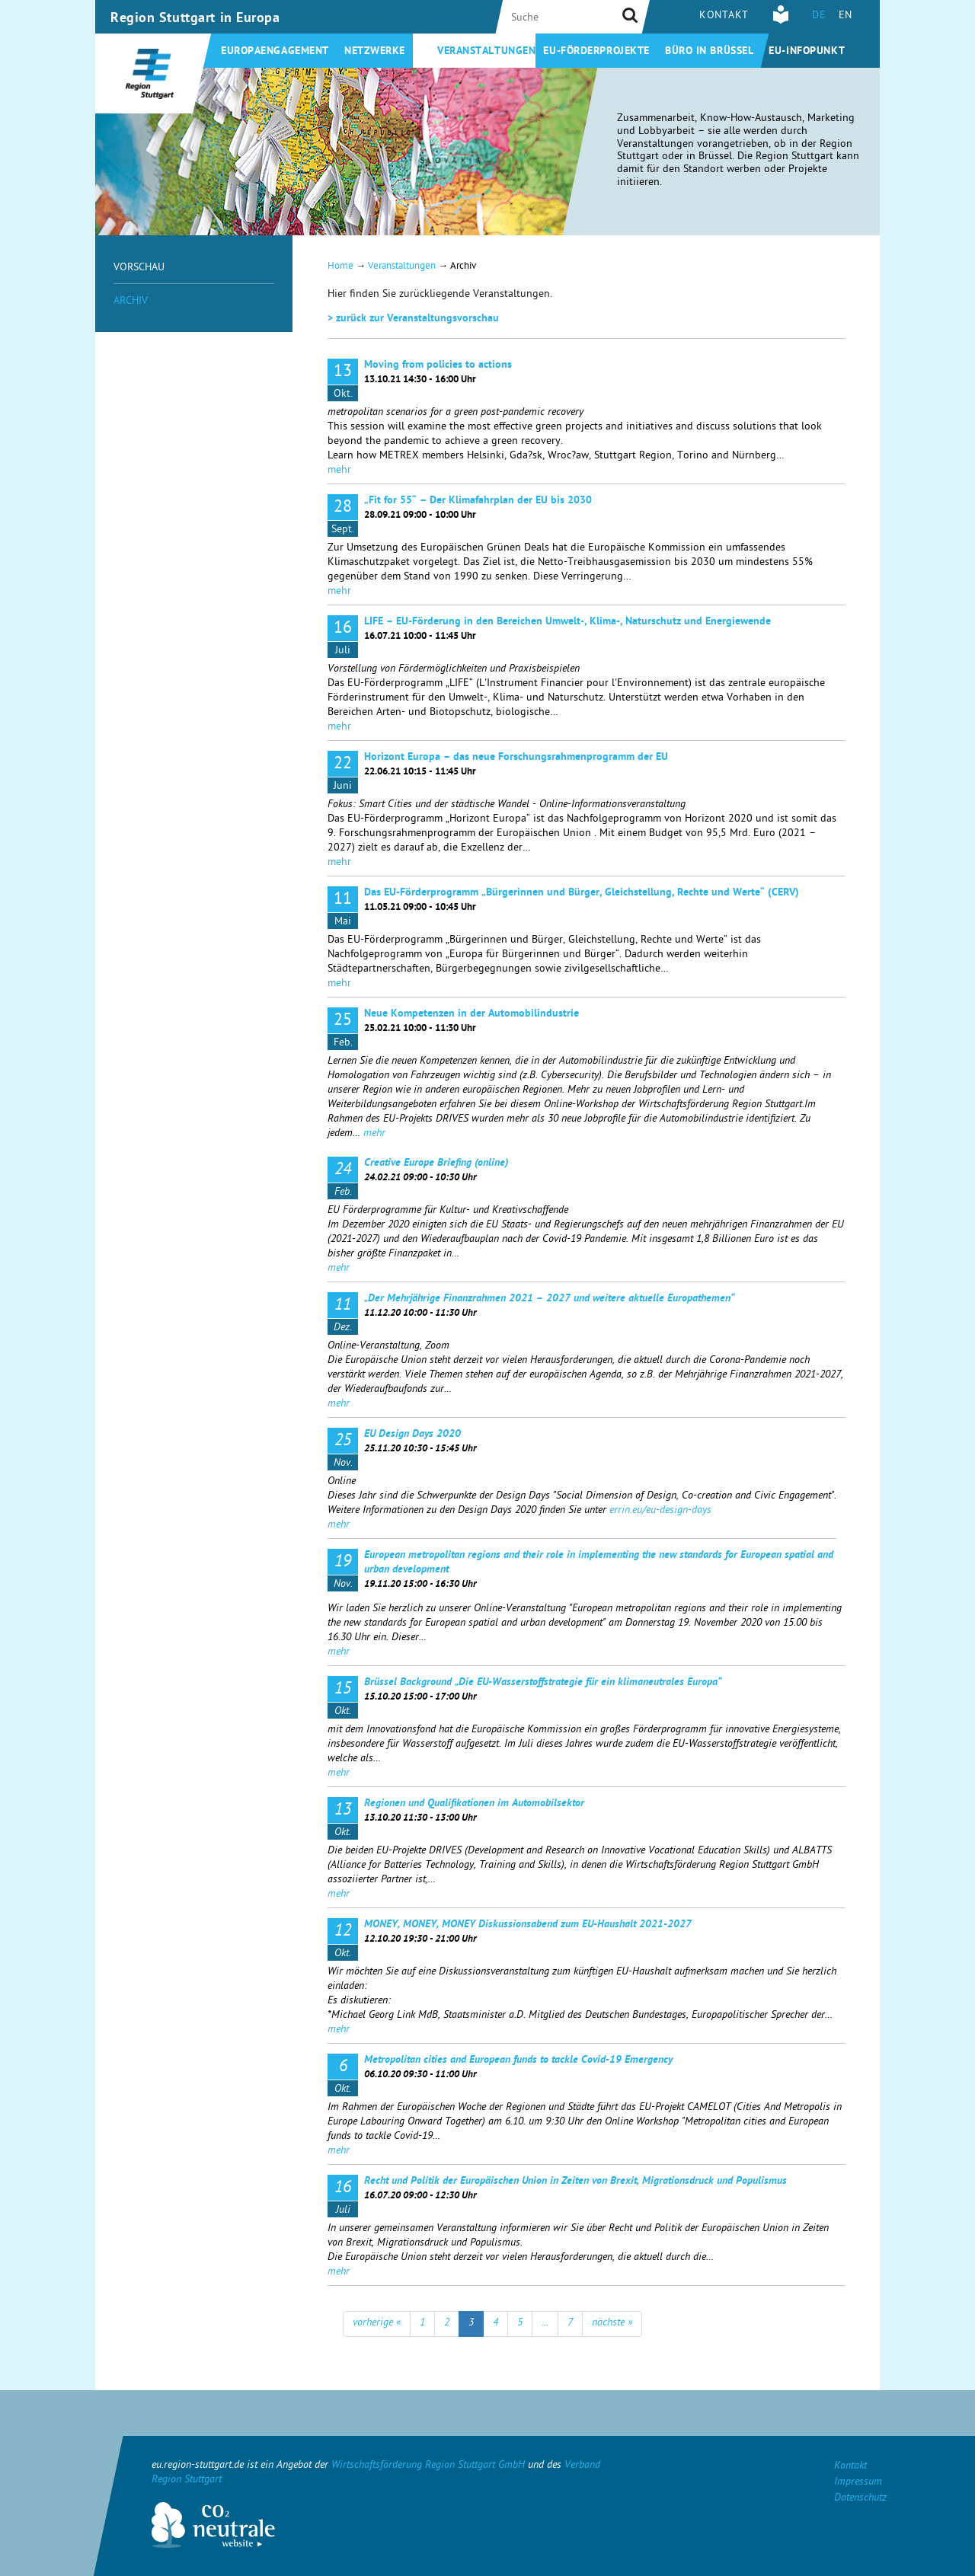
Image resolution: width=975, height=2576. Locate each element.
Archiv (130, 301)
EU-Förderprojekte (596, 52)
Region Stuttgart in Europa (195, 19)
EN (845, 16)
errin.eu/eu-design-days (660, 1511)
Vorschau (139, 268)
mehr (339, 470)
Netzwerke (374, 52)
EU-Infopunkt (807, 52)
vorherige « (377, 2323)
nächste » (612, 2323)
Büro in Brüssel (709, 52)
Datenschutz (860, 2498)
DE (819, 16)
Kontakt (724, 16)
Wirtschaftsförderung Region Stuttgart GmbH (428, 2465)
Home (340, 267)
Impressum (858, 2482)
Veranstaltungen (486, 52)
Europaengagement (275, 52)
